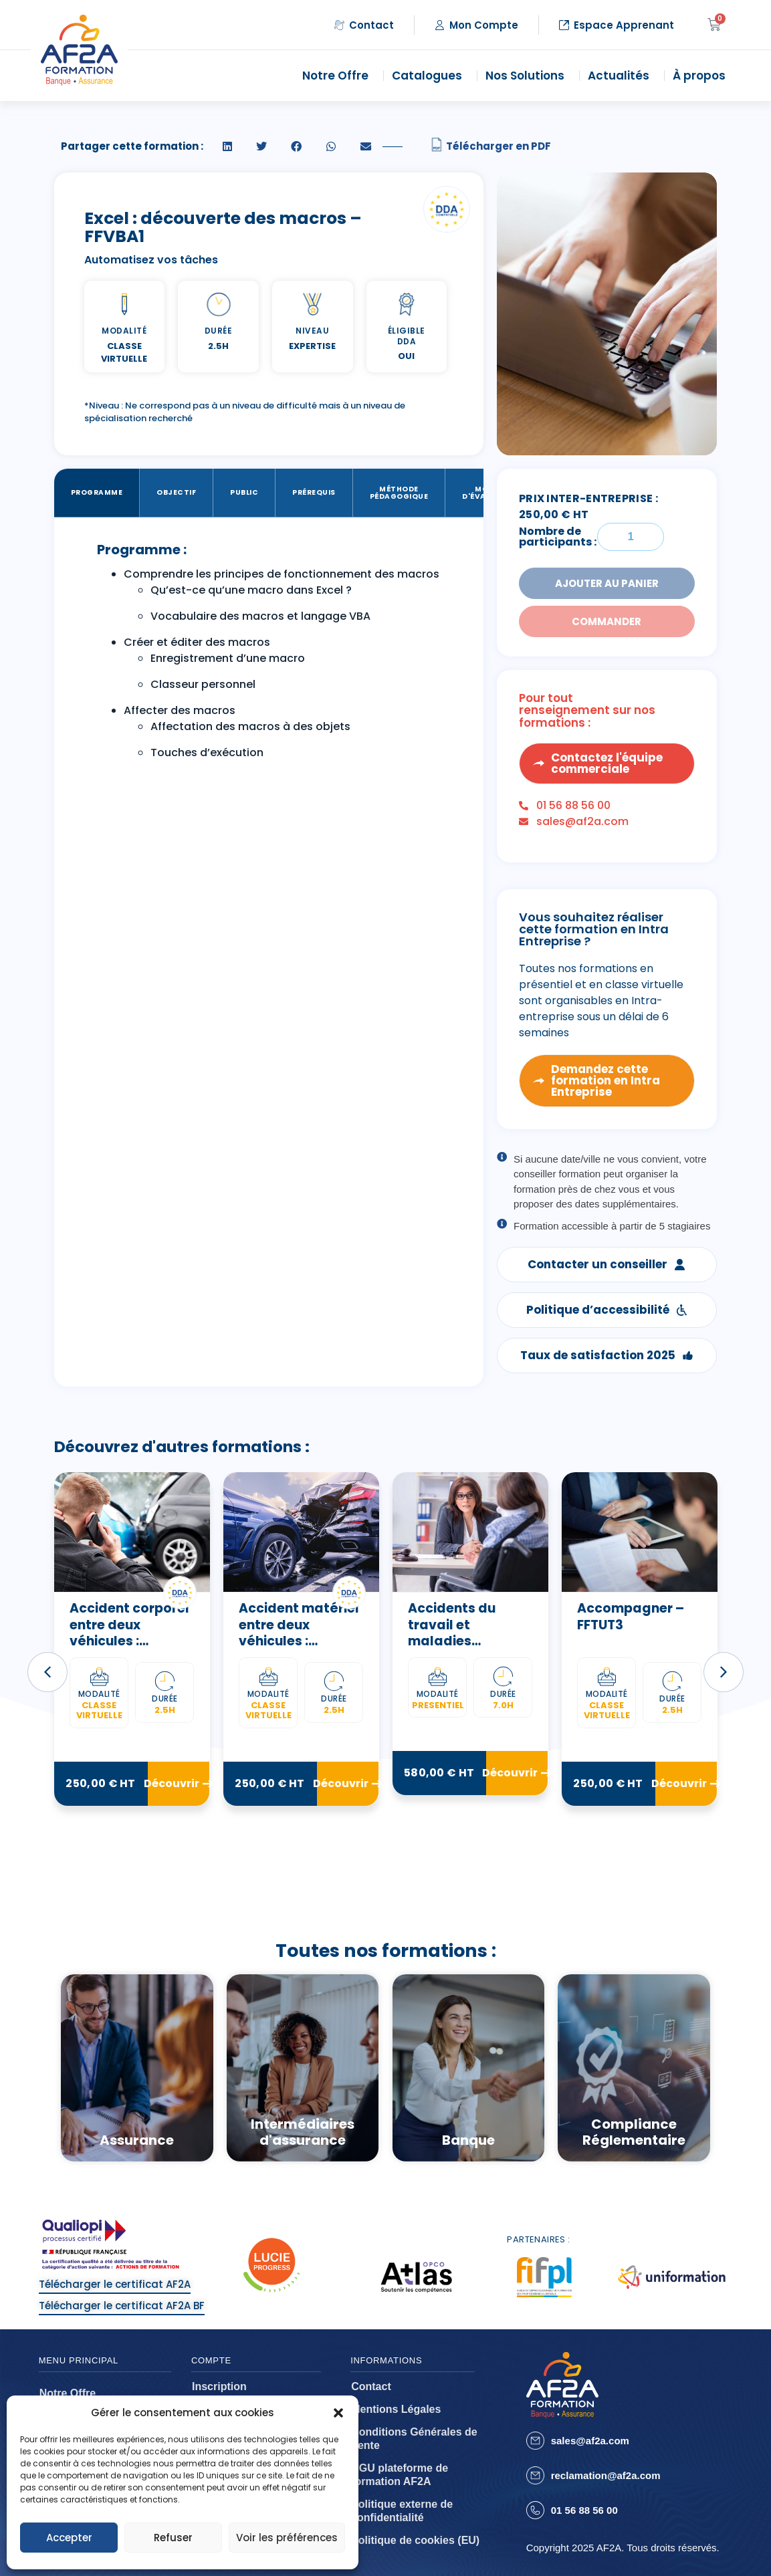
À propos (702, 76)
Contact (371, 2386)
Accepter (69, 2538)
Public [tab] (244, 492)
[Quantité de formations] (630, 537)
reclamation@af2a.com (606, 2475)
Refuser (173, 2538)
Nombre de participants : (557, 537)
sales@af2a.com (590, 2440)
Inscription (219, 2386)
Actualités (622, 76)
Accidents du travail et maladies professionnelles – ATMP (638, 1641)
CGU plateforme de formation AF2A (399, 2474)
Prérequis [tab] (314, 492)
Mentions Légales (396, 2409)
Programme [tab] (97, 492)
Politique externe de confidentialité (402, 2510)
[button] (338, 2413)
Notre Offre (338, 76)
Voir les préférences (287, 2538)
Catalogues (430, 76)
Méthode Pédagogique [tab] (399, 492)
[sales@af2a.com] (535, 2441)
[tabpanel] (268, 654)
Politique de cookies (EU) (415, 2540)
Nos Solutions (528, 76)
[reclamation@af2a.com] (535, 2475)
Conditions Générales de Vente (414, 2438)
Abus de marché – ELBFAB (129, 1616)
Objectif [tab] (176, 492)
